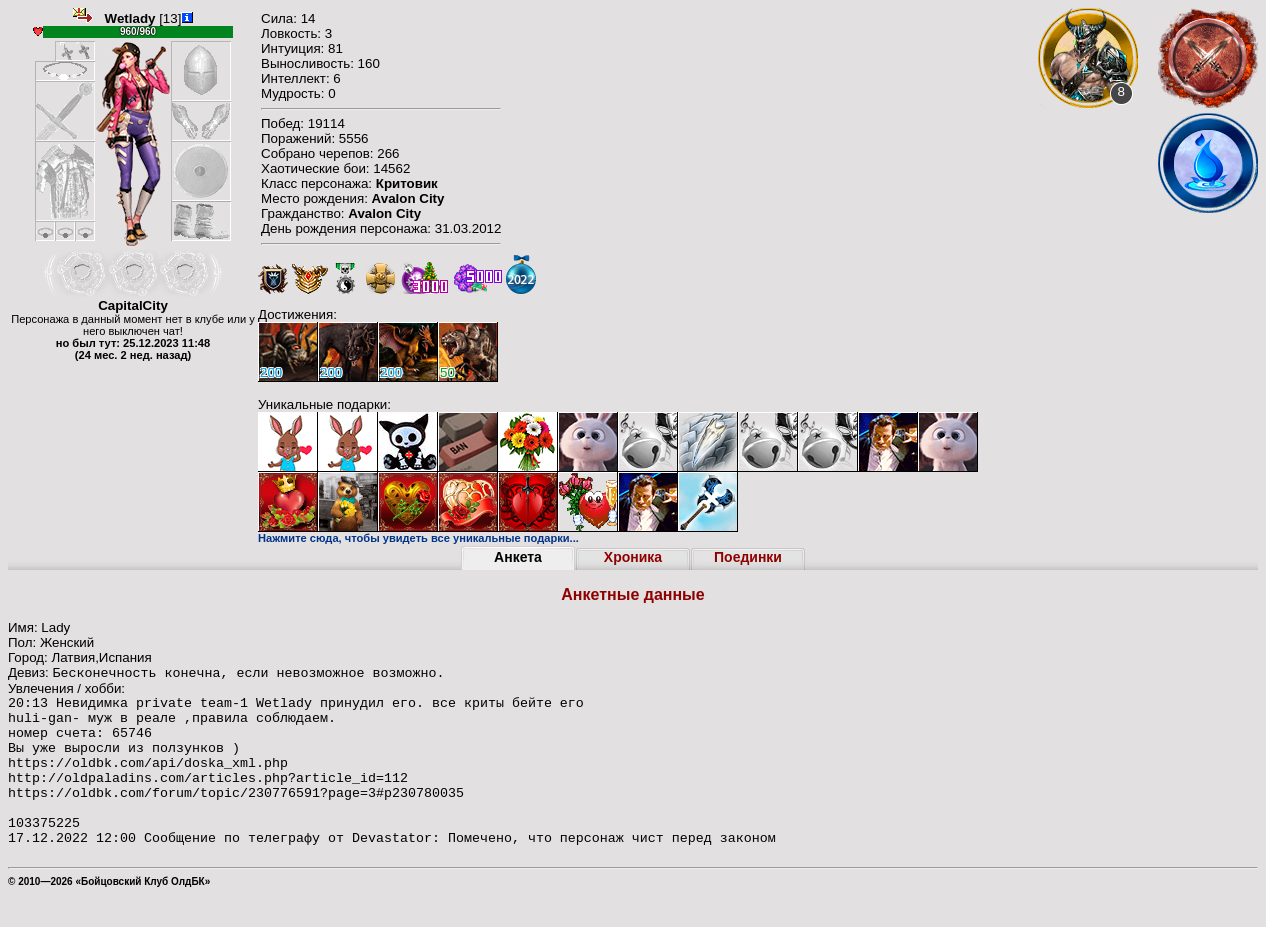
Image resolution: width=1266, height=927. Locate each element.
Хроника (633, 557)
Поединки (748, 557)
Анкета (518, 557)
